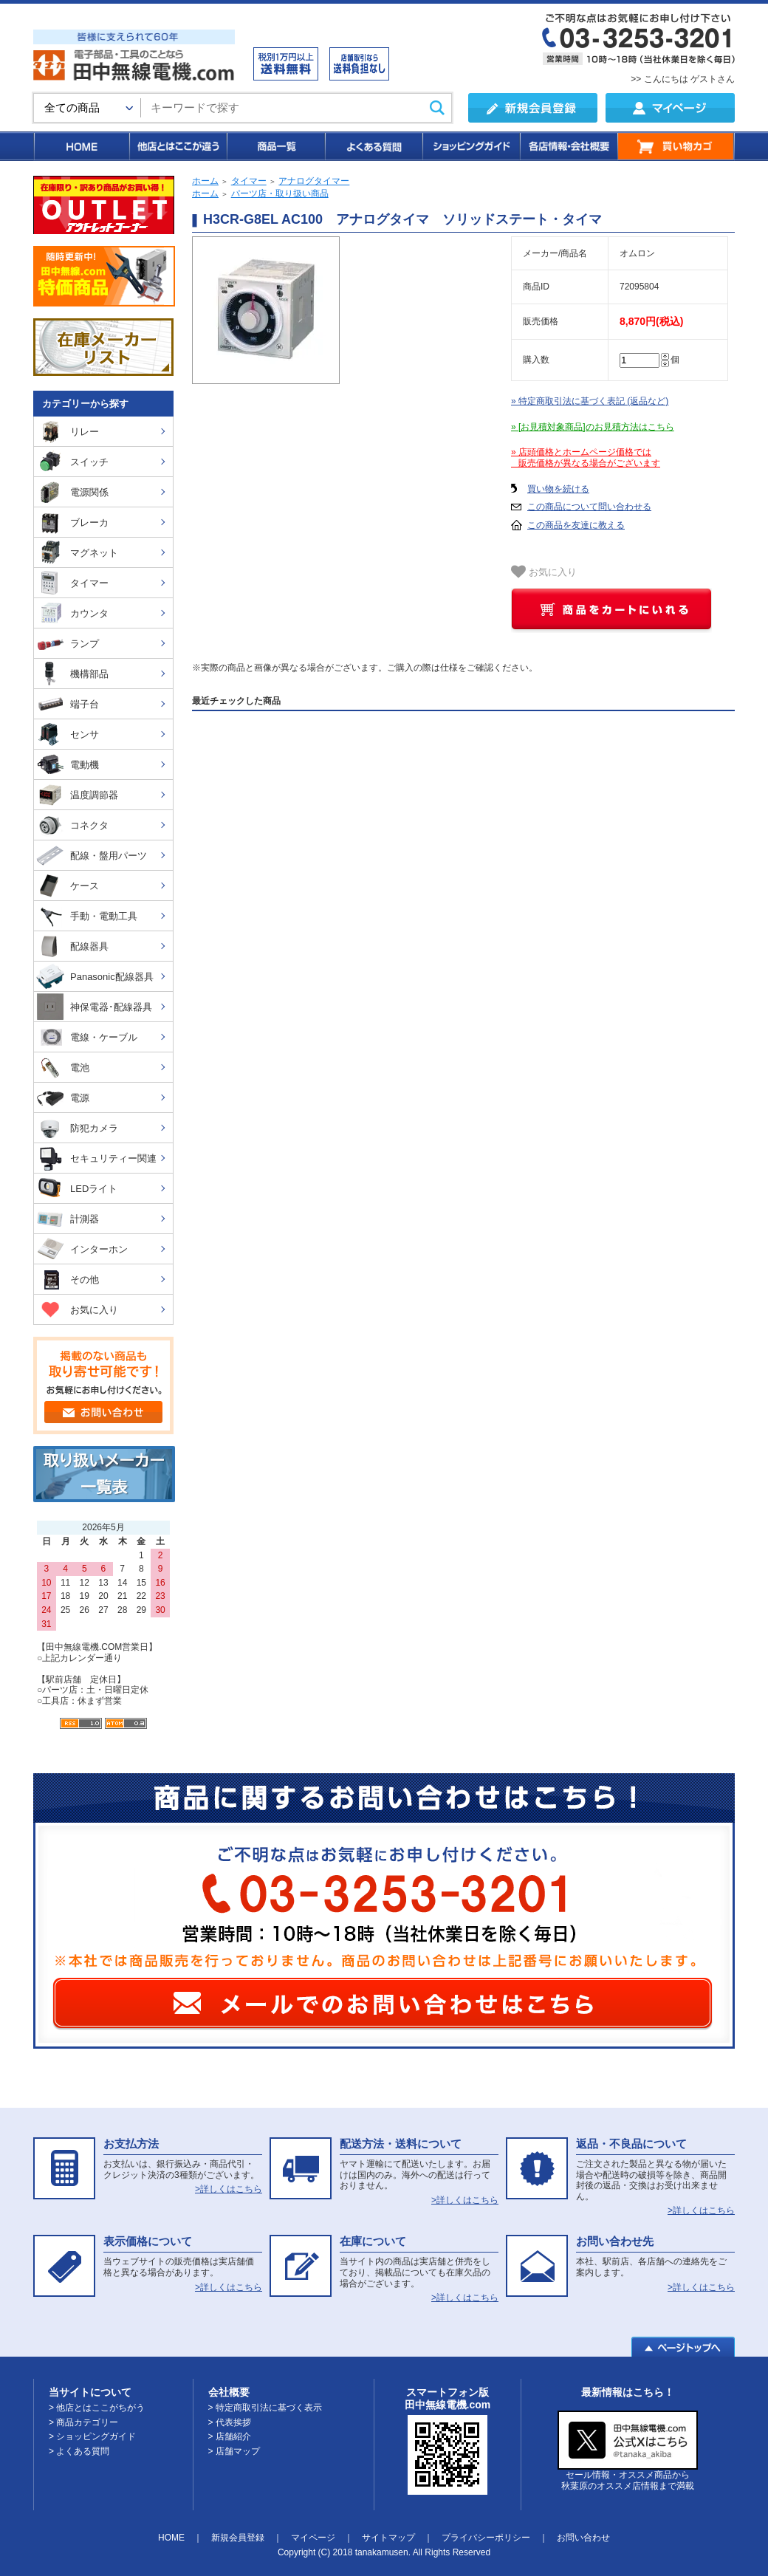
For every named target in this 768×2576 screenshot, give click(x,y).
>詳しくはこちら (228, 2189)
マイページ (313, 2537)
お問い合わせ (583, 2537)
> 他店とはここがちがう (97, 2407)
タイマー (249, 181)
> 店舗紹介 (229, 2436)
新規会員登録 (237, 2537)
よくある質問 (373, 146)
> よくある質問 (79, 2451)
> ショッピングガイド (92, 2436)
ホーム (205, 181)
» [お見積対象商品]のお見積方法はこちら (592, 427)
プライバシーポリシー (486, 2537)
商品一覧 (275, 146)
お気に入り (544, 571)
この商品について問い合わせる (589, 506)
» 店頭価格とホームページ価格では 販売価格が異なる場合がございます (585, 457)
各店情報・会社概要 (568, 146)
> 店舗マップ (234, 2451)
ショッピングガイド (470, 146)
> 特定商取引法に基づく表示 (265, 2407)
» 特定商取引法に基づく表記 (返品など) (589, 401)
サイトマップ (388, 2537)
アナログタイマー (313, 181)
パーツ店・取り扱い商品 (280, 193)
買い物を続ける (558, 489)
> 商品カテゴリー (83, 2422)
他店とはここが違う (177, 146)
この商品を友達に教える (576, 525)
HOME (80, 146)
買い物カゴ (676, 146)
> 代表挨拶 (229, 2422)
